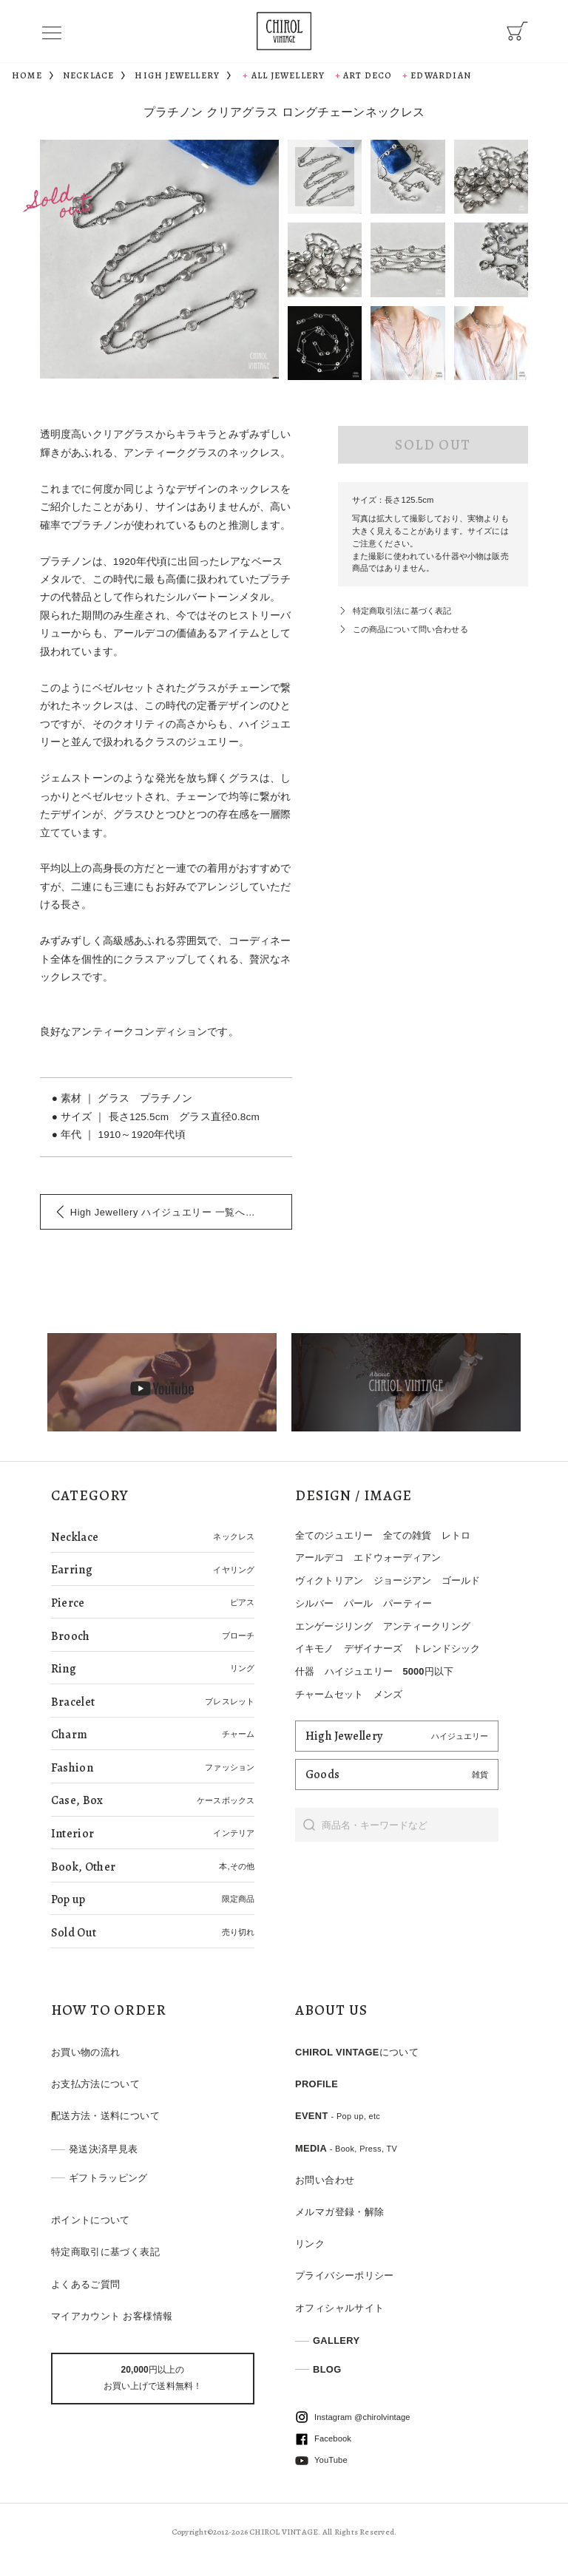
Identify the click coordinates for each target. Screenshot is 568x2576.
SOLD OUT (432, 445)
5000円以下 (428, 1671)
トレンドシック (447, 1648)
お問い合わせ (324, 2180)
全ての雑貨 (407, 1535)
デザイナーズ (373, 1648)
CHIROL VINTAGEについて (357, 2052)
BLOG (327, 2369)
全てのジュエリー (334, 1535)
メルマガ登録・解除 (339, 2211)
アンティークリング (426, 1626)
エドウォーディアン (397, 1557)
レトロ (456, 1535)
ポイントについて (90, 2220)
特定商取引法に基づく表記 (402, 610)
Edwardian (440, 75)
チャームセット (329, 1694)
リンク (310, 2243)
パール (358, 1603)
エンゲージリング (334, 1626)
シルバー (314, 1603)
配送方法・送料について (105, 2115)
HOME (27, 75)
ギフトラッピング (108, 2177)
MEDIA (346, 2148)
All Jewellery (288, 75)
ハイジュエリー (359, 1671)
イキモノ (314, 1648)
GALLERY (336, 2340)
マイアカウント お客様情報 (112, 2316)
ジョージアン (402, 1580)
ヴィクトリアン (329, 1580)
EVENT (337, 2115)
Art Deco (368, 75)
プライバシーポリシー (344, 2275)
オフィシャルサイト (339, 2308)
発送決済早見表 (103, 2149)
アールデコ (319, 1557)
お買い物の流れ (86, 2052)
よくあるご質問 (86, 2284)
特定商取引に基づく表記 (105, 2251)
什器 (304, 1671)
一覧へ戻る (168, 1212)
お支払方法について (95, 2083)
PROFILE (316, 2083)
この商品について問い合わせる (410, 629)
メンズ (387, 1694)
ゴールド (461, 1580)
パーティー (407, 1603)
